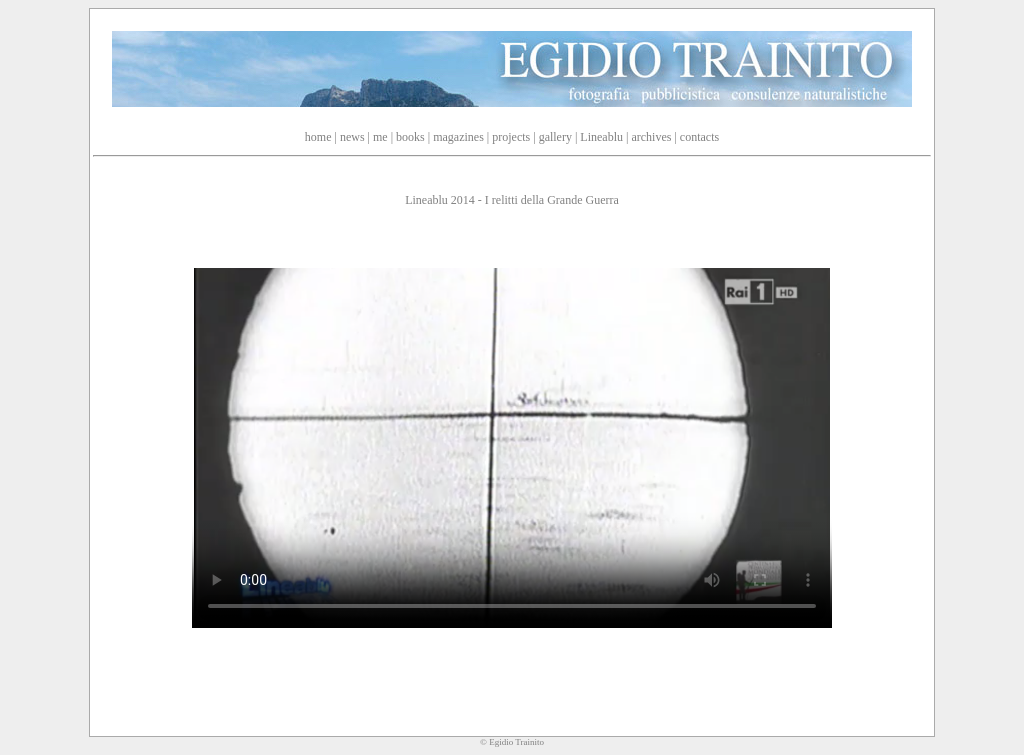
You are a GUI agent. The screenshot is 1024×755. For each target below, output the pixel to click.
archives (651, 137)
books (410, 137)
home (318, 137)
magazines (458, 137)
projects (511, 137)
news (352, 137)
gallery (555, 137)
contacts (699, 137)
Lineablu (601, 137)
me (380, 137)
